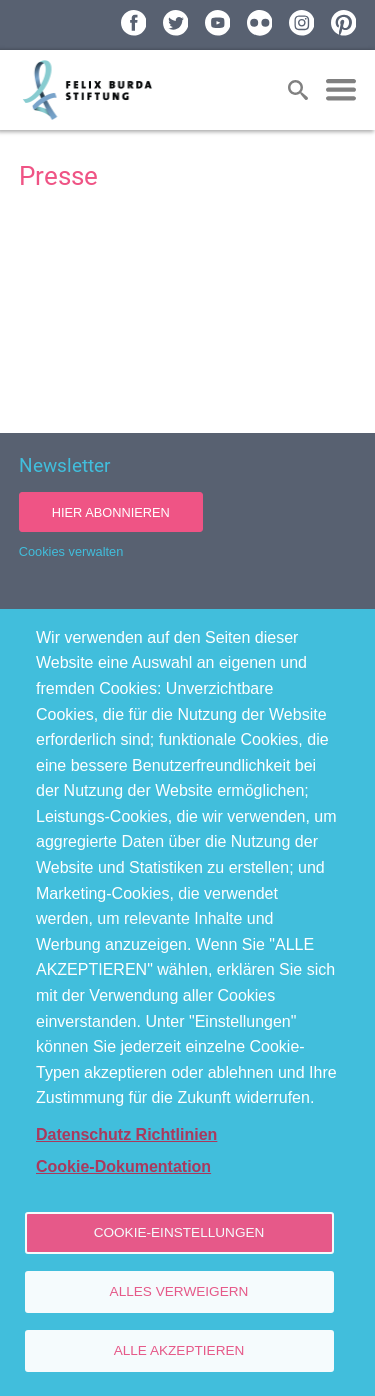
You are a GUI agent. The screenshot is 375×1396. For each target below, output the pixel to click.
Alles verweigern (179, 1291)
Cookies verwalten (71, 551)
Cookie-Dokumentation (123, 1166)
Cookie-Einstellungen (179, 1232)
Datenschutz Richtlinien (126, 1134)
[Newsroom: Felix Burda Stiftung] (188, 313)
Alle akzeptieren (179, 1350)
